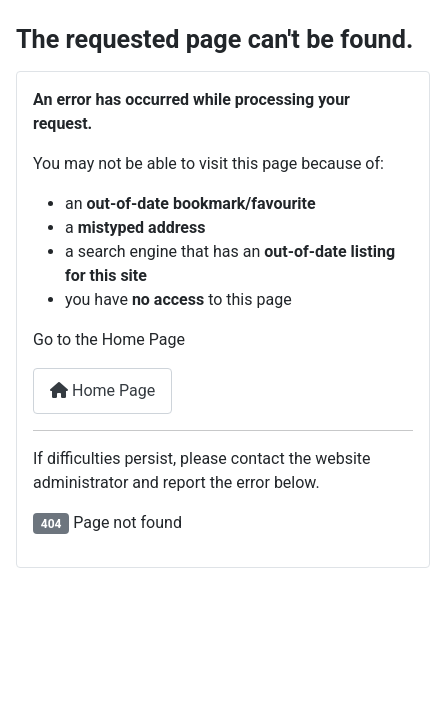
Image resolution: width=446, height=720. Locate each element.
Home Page (102, 390)
